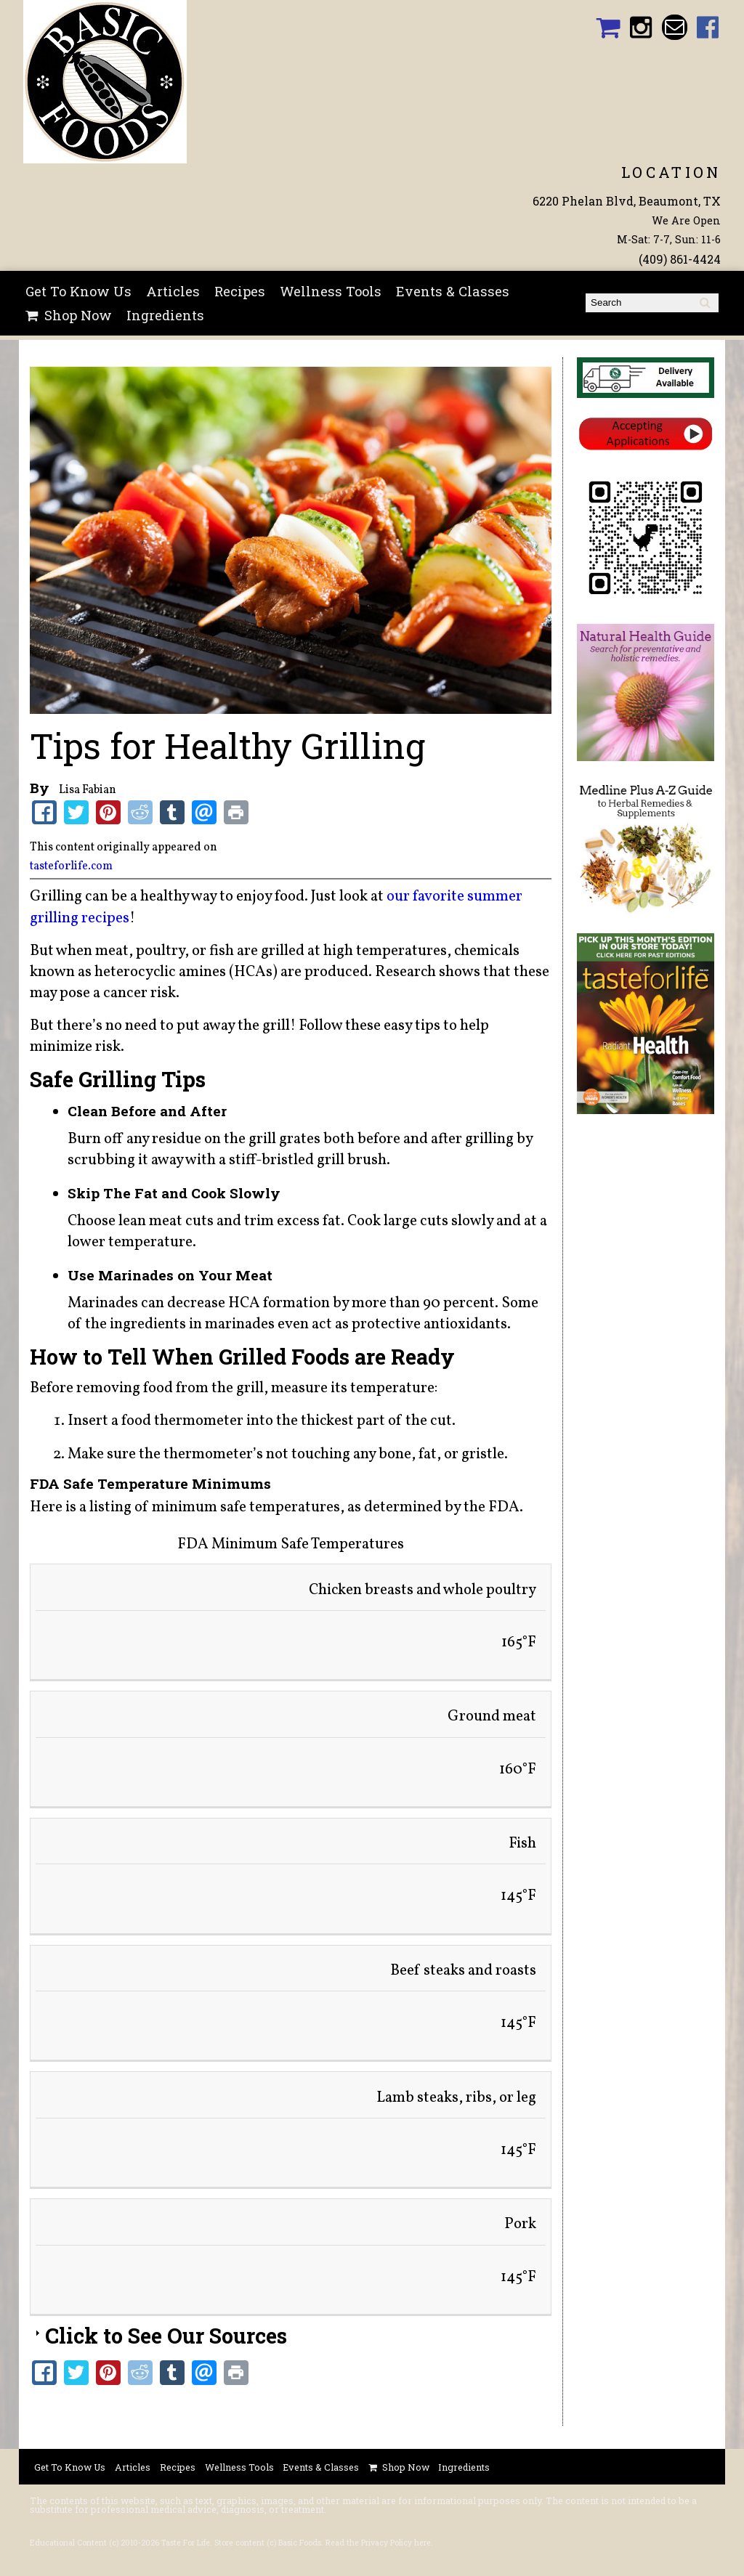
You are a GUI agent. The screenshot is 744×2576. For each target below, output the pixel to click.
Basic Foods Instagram (641, 27)
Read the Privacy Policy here (378, 2543)
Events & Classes (452, 291)
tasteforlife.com (71, 866)
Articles (173, 291)
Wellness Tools (330, 291)
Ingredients (165, 315)
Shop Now (78, 315)
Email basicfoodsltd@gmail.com (674, 27)
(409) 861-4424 (680, 259)
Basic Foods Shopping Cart (607, 27)
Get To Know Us (78, 291)
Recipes (239, 291)
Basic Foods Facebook (708, 27)
